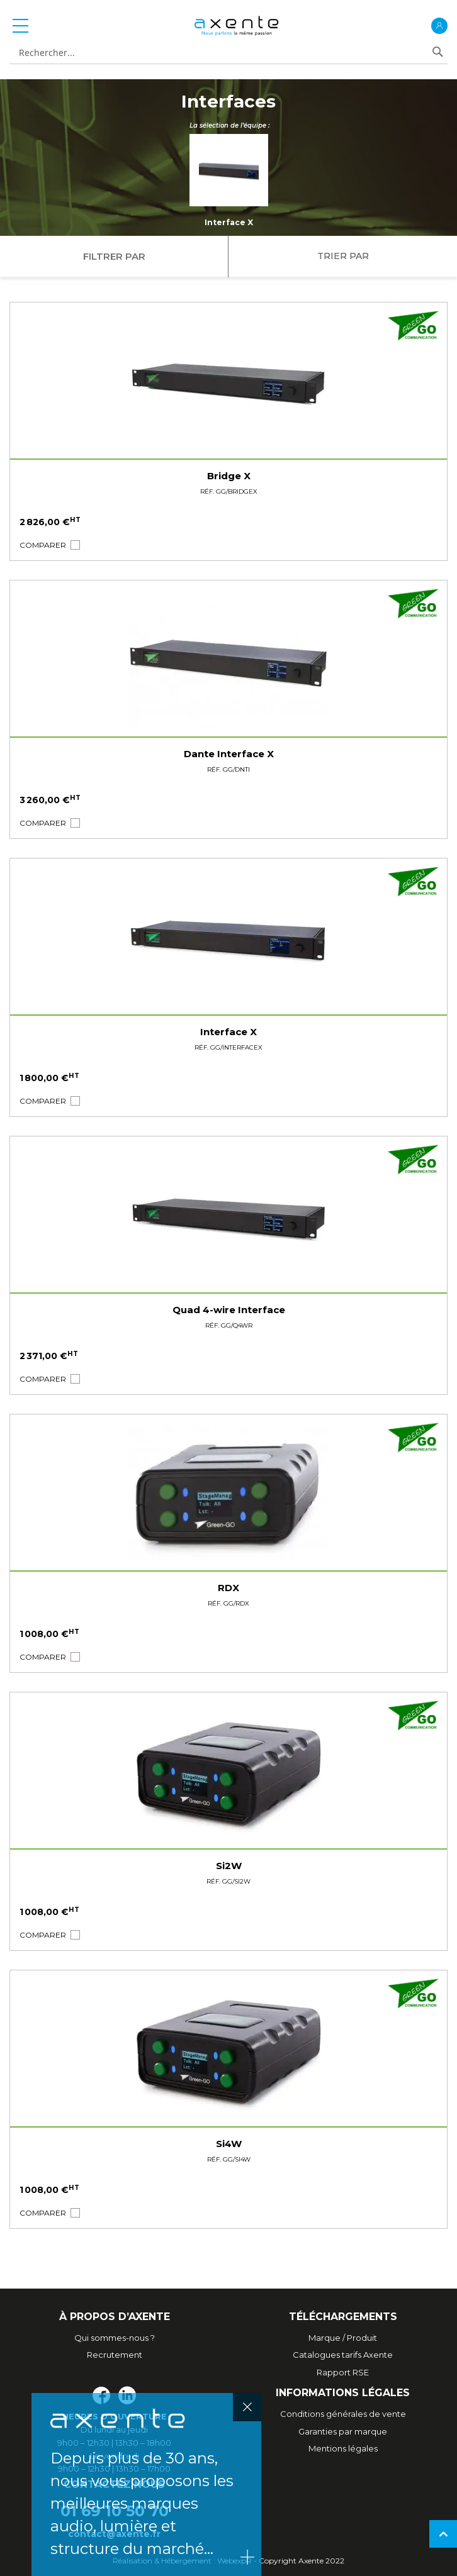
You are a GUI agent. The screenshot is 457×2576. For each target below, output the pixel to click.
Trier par (343, 256)
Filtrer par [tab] (114, 256)
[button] (43, 545)
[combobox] (218, 53)
